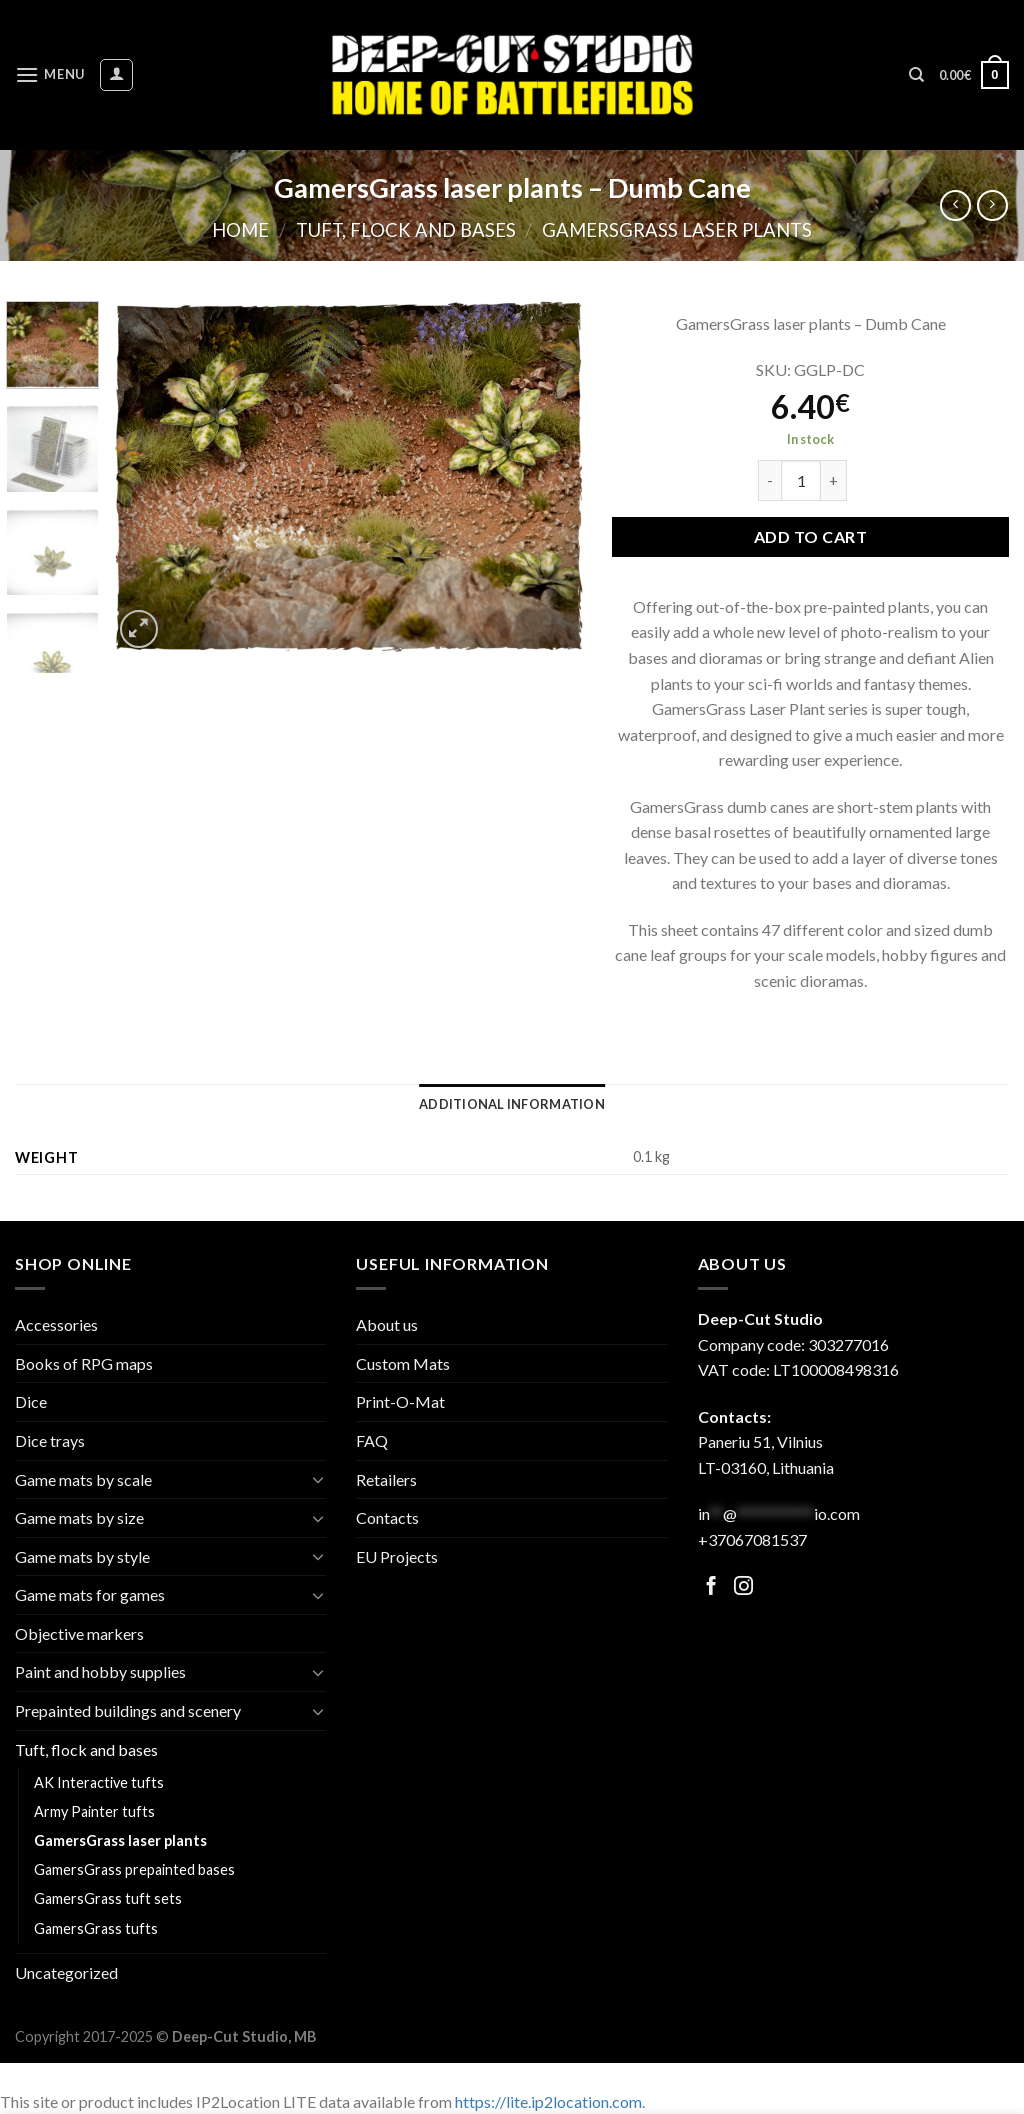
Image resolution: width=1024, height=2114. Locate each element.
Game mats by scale (83, 1479)
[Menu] (50, 74)
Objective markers (79, 1633)
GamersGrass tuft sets (108, 1898)
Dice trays (50, 1440)
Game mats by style (82, 1556)
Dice (31, 1401)
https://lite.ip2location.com (548, 2101)
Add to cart (810, 536)
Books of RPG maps (84, 1363)
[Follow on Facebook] (711, 1587)
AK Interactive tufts (99, 1782)
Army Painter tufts (94, 1811)
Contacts (387, 1517)
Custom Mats (403, 1363)
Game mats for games (90, 1594)
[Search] (916, 75)
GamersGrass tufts (96, 1928)
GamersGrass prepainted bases (134, 1869)
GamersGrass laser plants (677, 230)
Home (240, 230)
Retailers (386, 1479)
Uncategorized (66, 1972)
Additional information (512, 1104)
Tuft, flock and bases (406, 230)
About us (387, 1324)
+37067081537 (752, 1539)
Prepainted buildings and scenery (128, 1710)
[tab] (512, 1104)
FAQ (372, 1440)
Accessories (56, 1324)
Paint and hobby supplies (100, 1671)
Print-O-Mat (400, 1401)
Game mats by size (79, 1517)
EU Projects (397, 1556)
